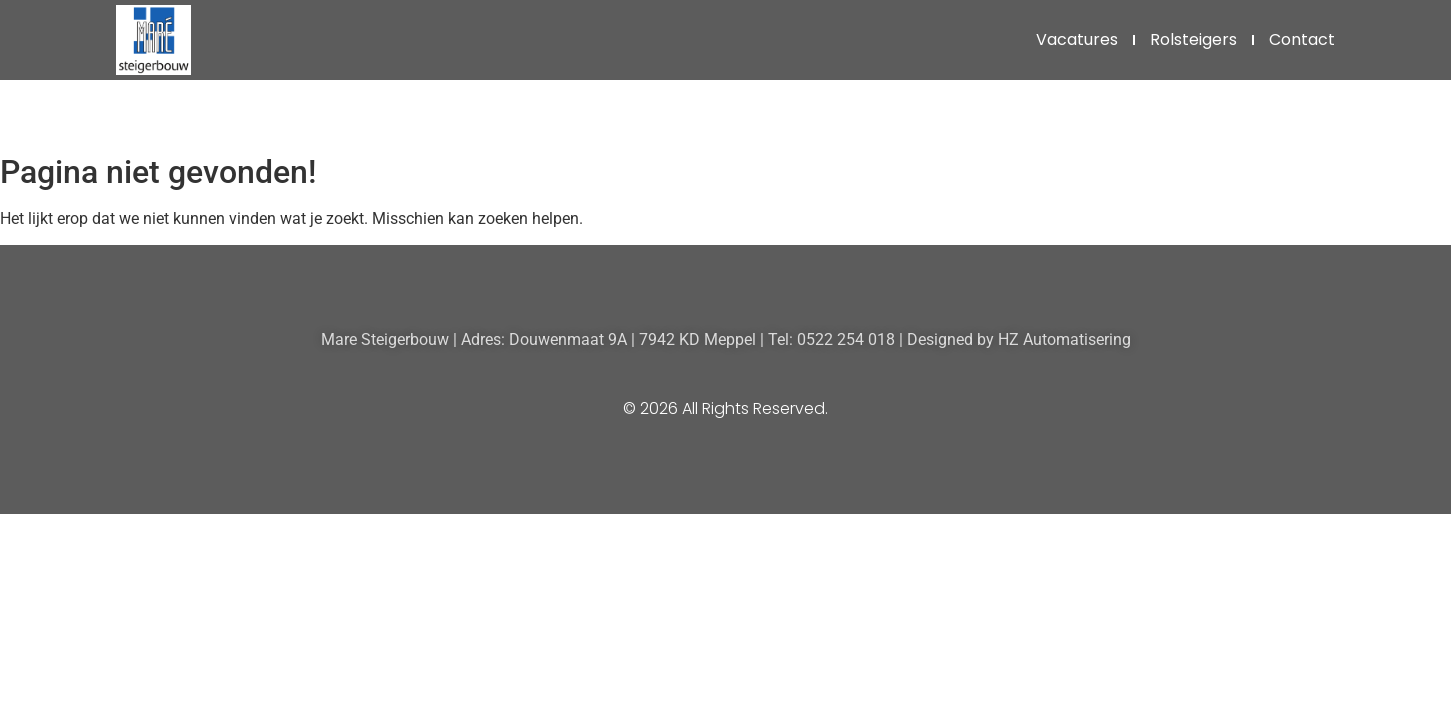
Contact (1302, 39)
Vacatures (1077, 39)
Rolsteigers (1193, 39)
